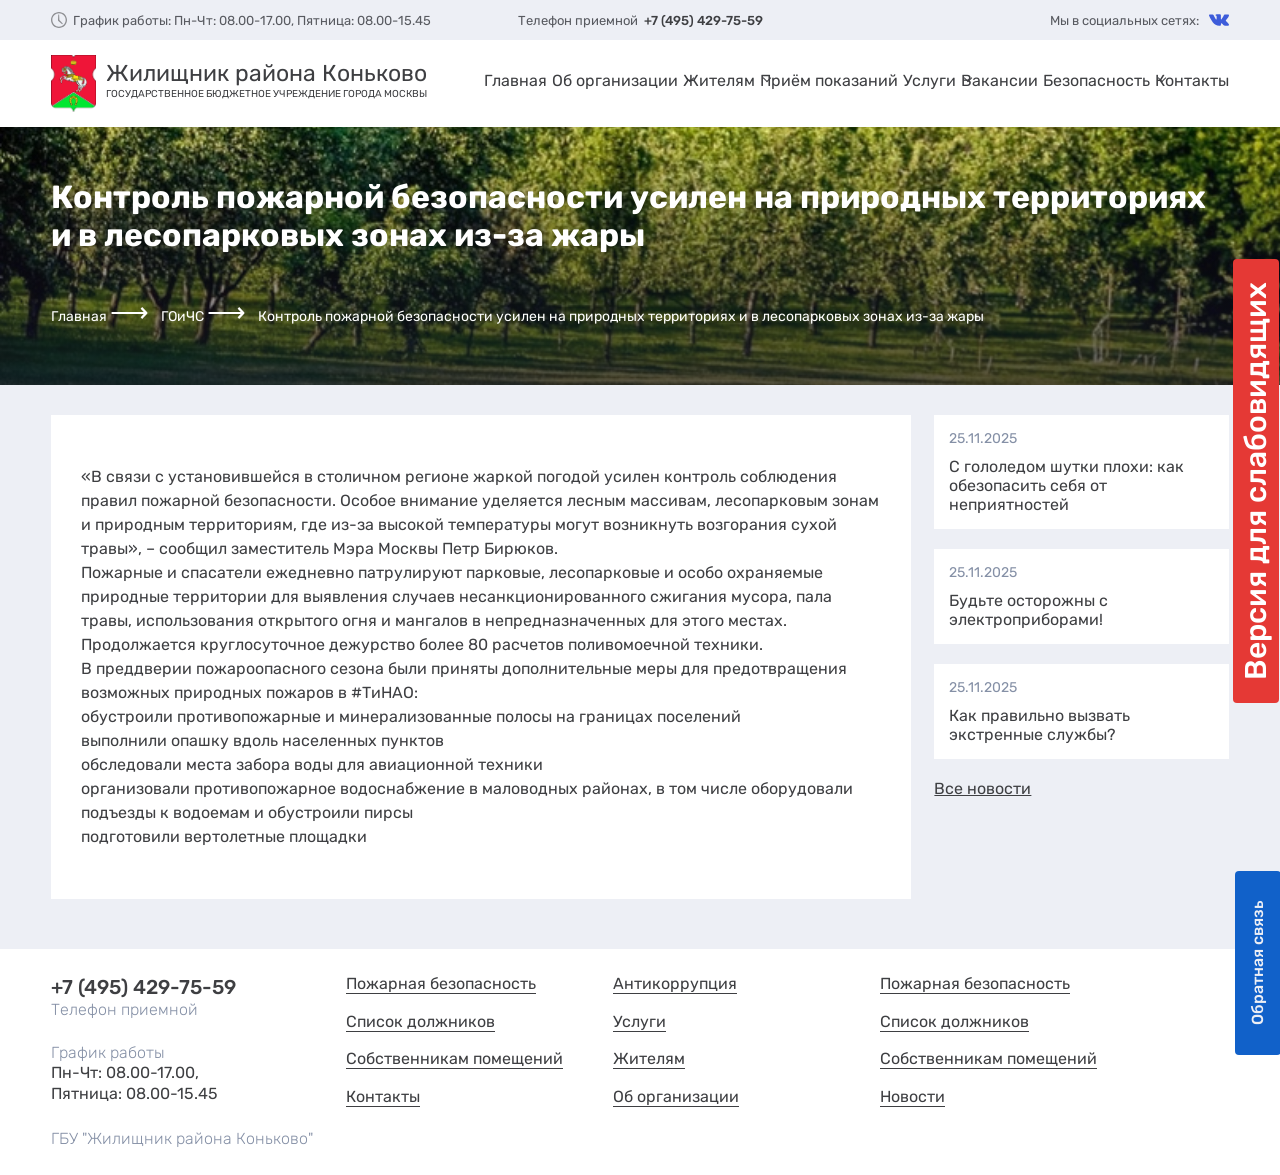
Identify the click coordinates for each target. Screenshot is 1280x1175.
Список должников (420, 1021)
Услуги (929, 80)
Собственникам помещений (454, 1058)
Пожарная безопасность (441, 983)
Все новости (982, 788)
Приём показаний (829, 80)
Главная (515, 80)
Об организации (615, 80)
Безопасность (1096, 80)
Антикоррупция (675, 983)
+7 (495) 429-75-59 (703, 20)
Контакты (1192, 80)
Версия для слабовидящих (1256, 481)
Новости (912, 1096)
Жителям (719, 80)
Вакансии (999, 80)
